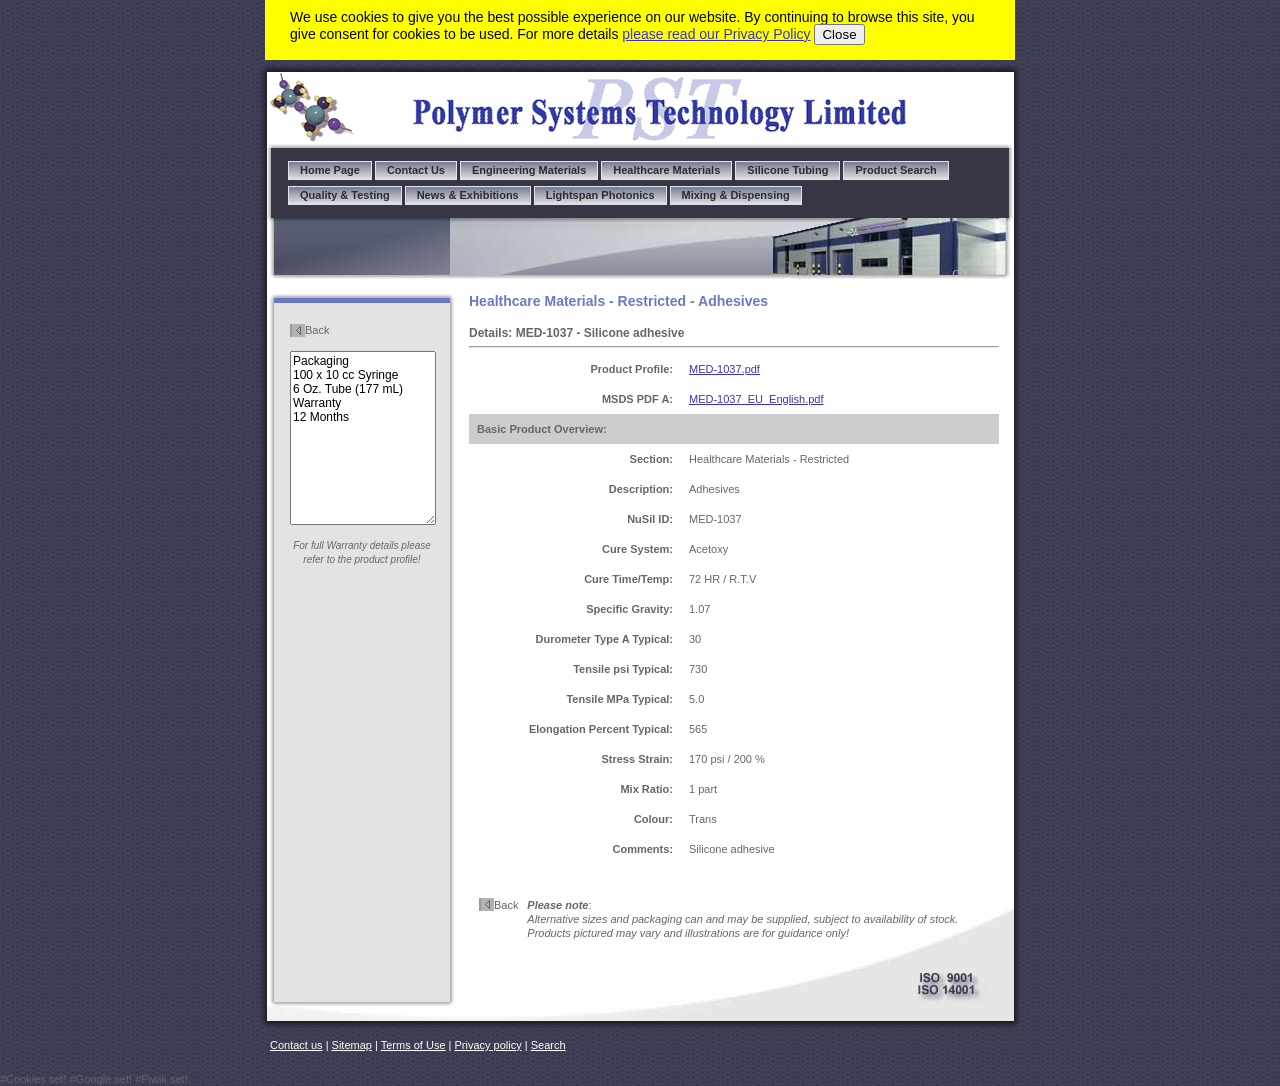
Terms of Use (413, 1045)
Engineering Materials (529, 170)
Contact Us (416, 170)
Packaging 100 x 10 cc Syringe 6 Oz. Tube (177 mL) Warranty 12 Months (363, 438)
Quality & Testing (345, 195)
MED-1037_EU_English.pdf (756, 399)
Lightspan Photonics (600, 195)
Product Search (895, 170)
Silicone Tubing (787, 170)
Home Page (330, 170)
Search (548, 1045)
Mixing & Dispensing (736, 195)
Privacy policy (488, 1045)
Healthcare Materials (666, 170)
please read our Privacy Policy (716, 34)
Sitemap (352, 1045)
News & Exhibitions (468, 195)
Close (839, 34)
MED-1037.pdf (724, 369)
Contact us (296, 1045)
